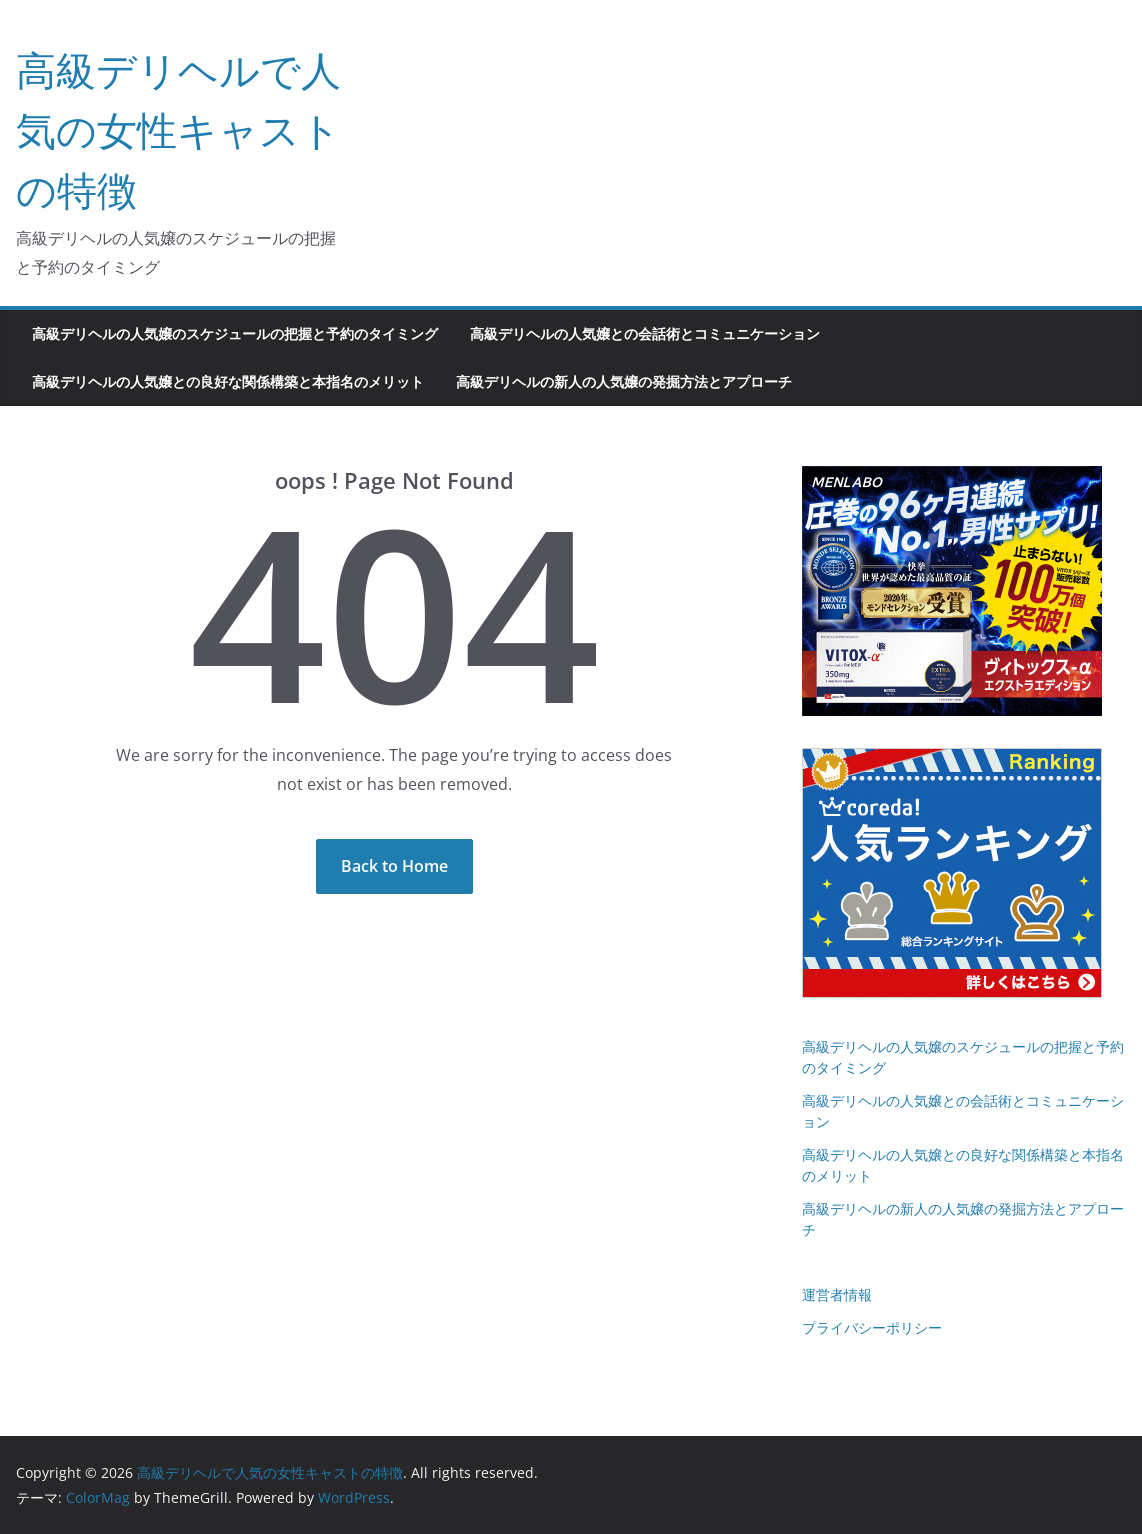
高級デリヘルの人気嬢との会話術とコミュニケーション (645, 333)
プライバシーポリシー (872, 1327)
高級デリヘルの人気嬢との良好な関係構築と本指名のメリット (228, 381)
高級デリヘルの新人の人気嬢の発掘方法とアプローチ (624, 381)
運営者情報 (837, 1294)
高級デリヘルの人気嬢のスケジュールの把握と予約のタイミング (235, 333)
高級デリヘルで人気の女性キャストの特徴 (178, 129)
